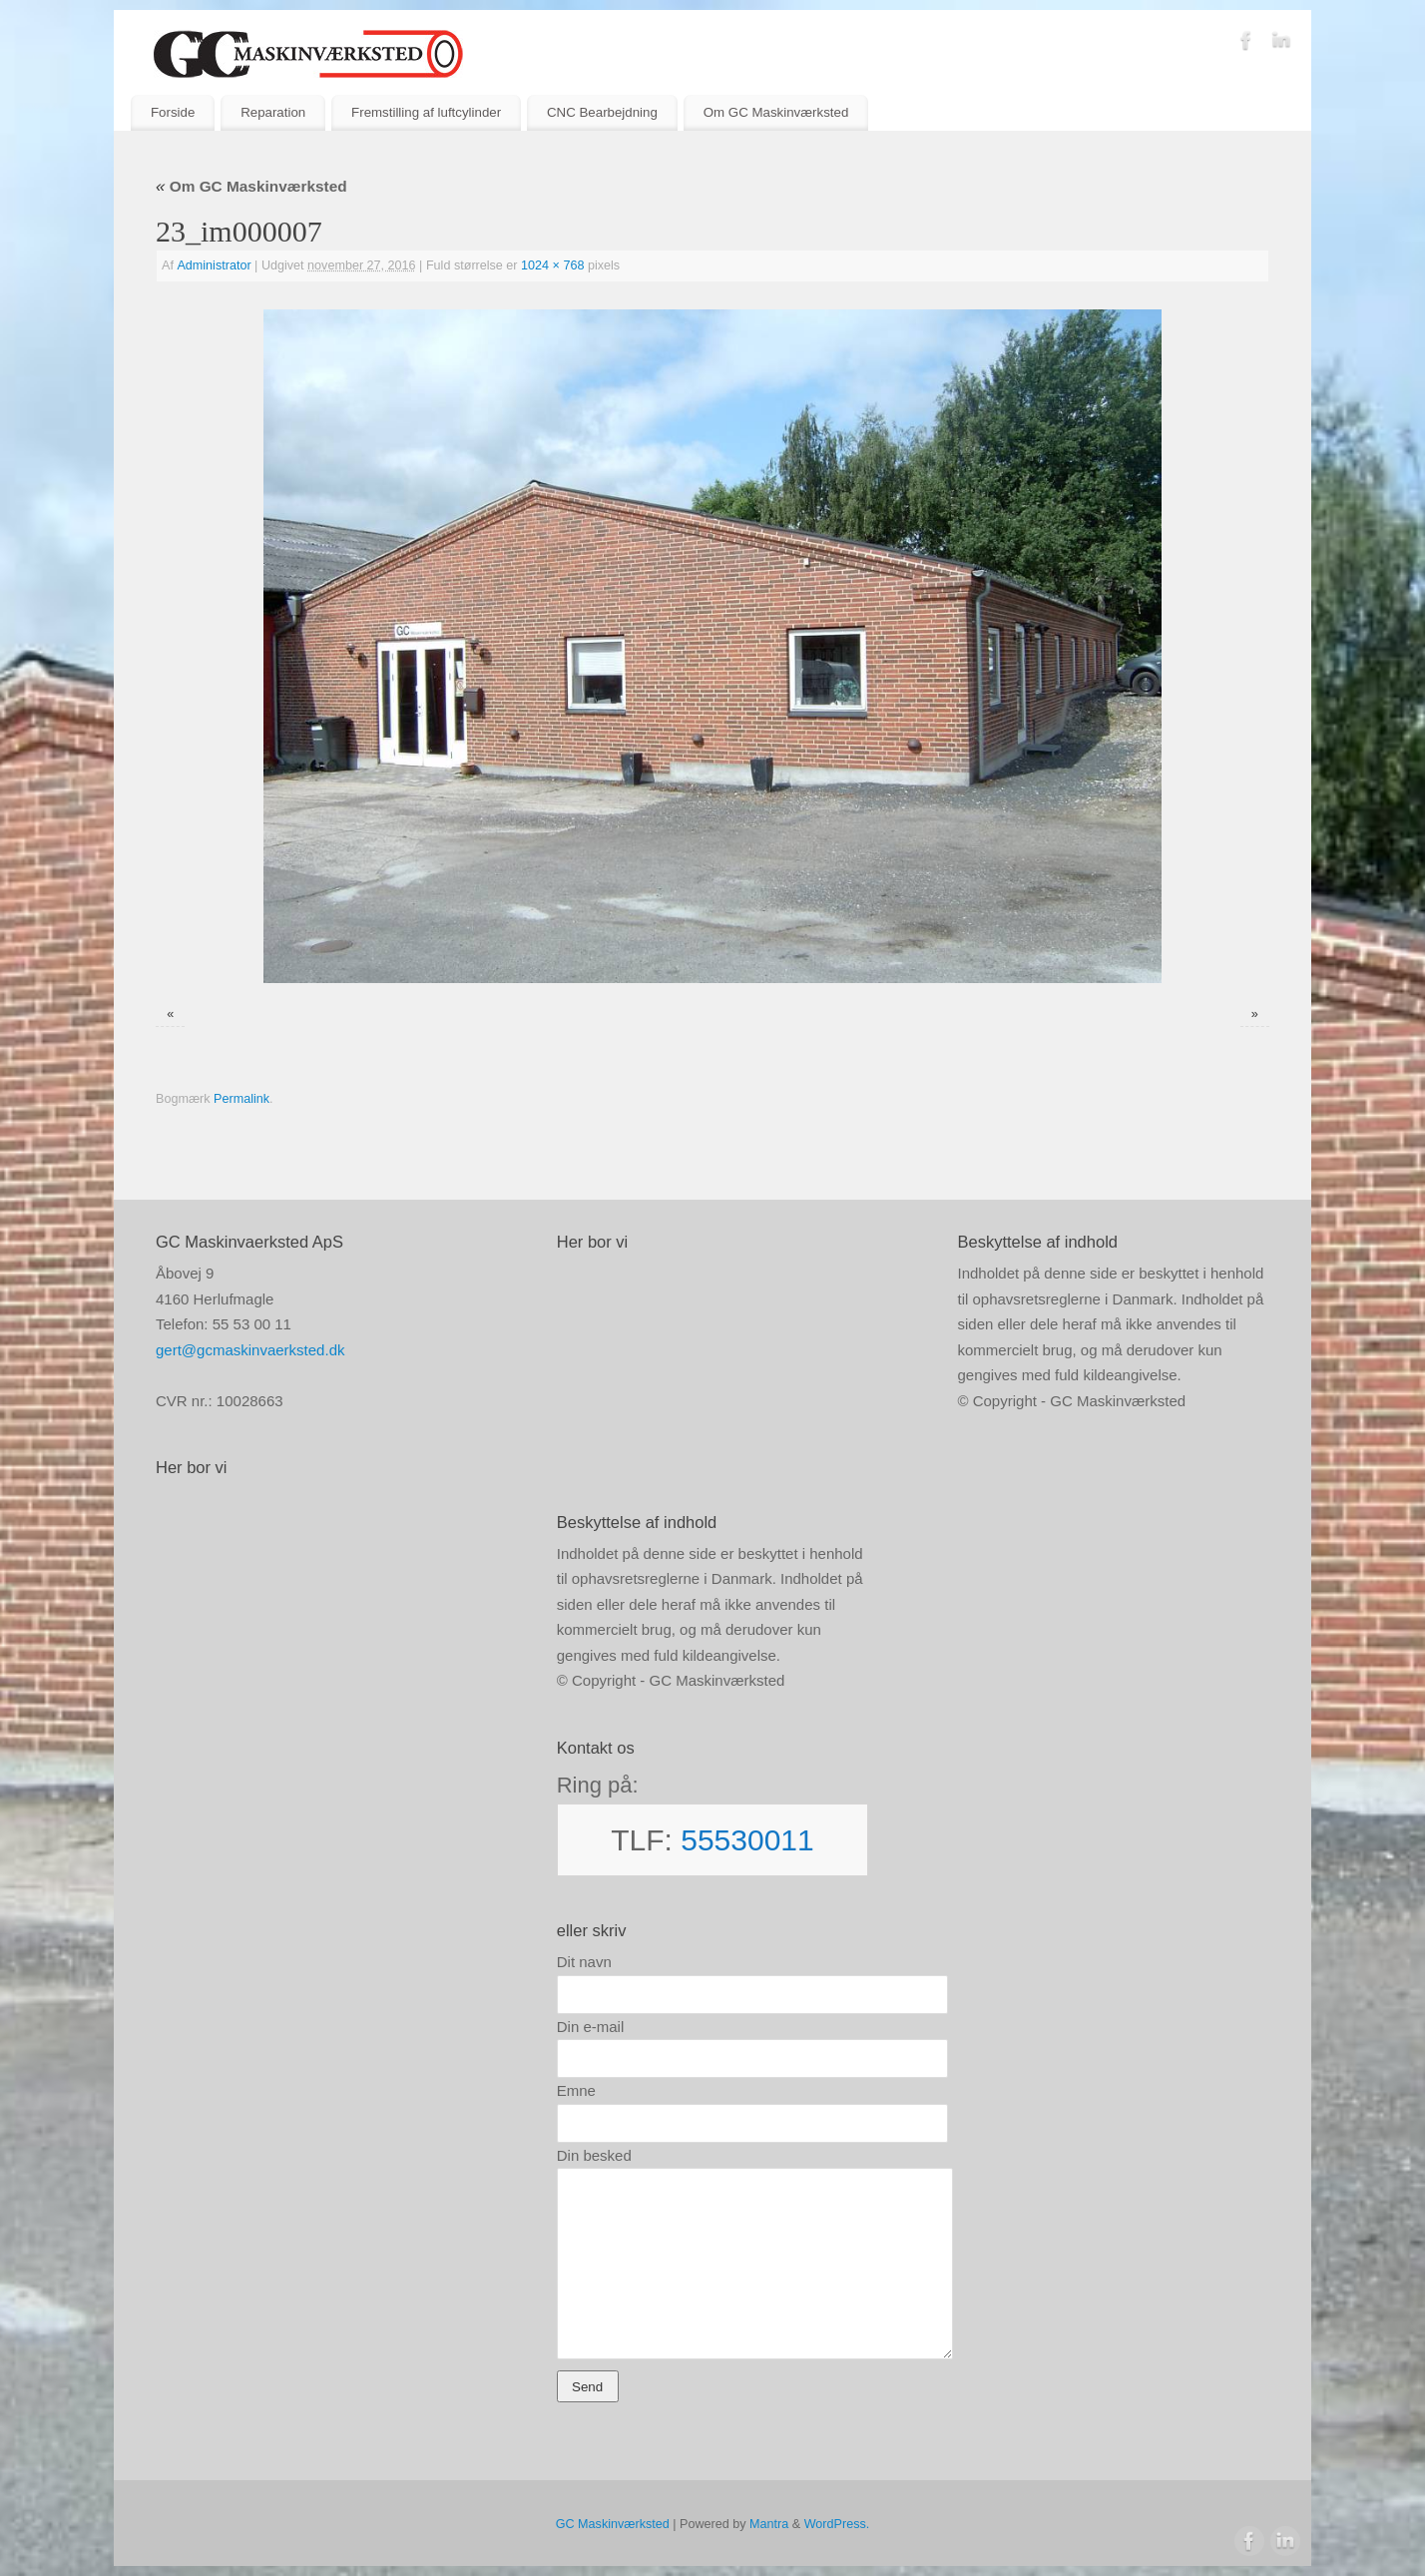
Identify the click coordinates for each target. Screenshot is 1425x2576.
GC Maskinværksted (613, 2524)
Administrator (213, 265)
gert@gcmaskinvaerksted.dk (250, 1349)
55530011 (747, 1839)
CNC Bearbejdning (602, 112)
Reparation (272, 112)
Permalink (241, 1099)
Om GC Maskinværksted (776, 112)
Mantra (768, 2524)
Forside (173, 112)
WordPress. (837, 2524)
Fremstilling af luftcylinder (426, 112)
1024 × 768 (552, 265)
